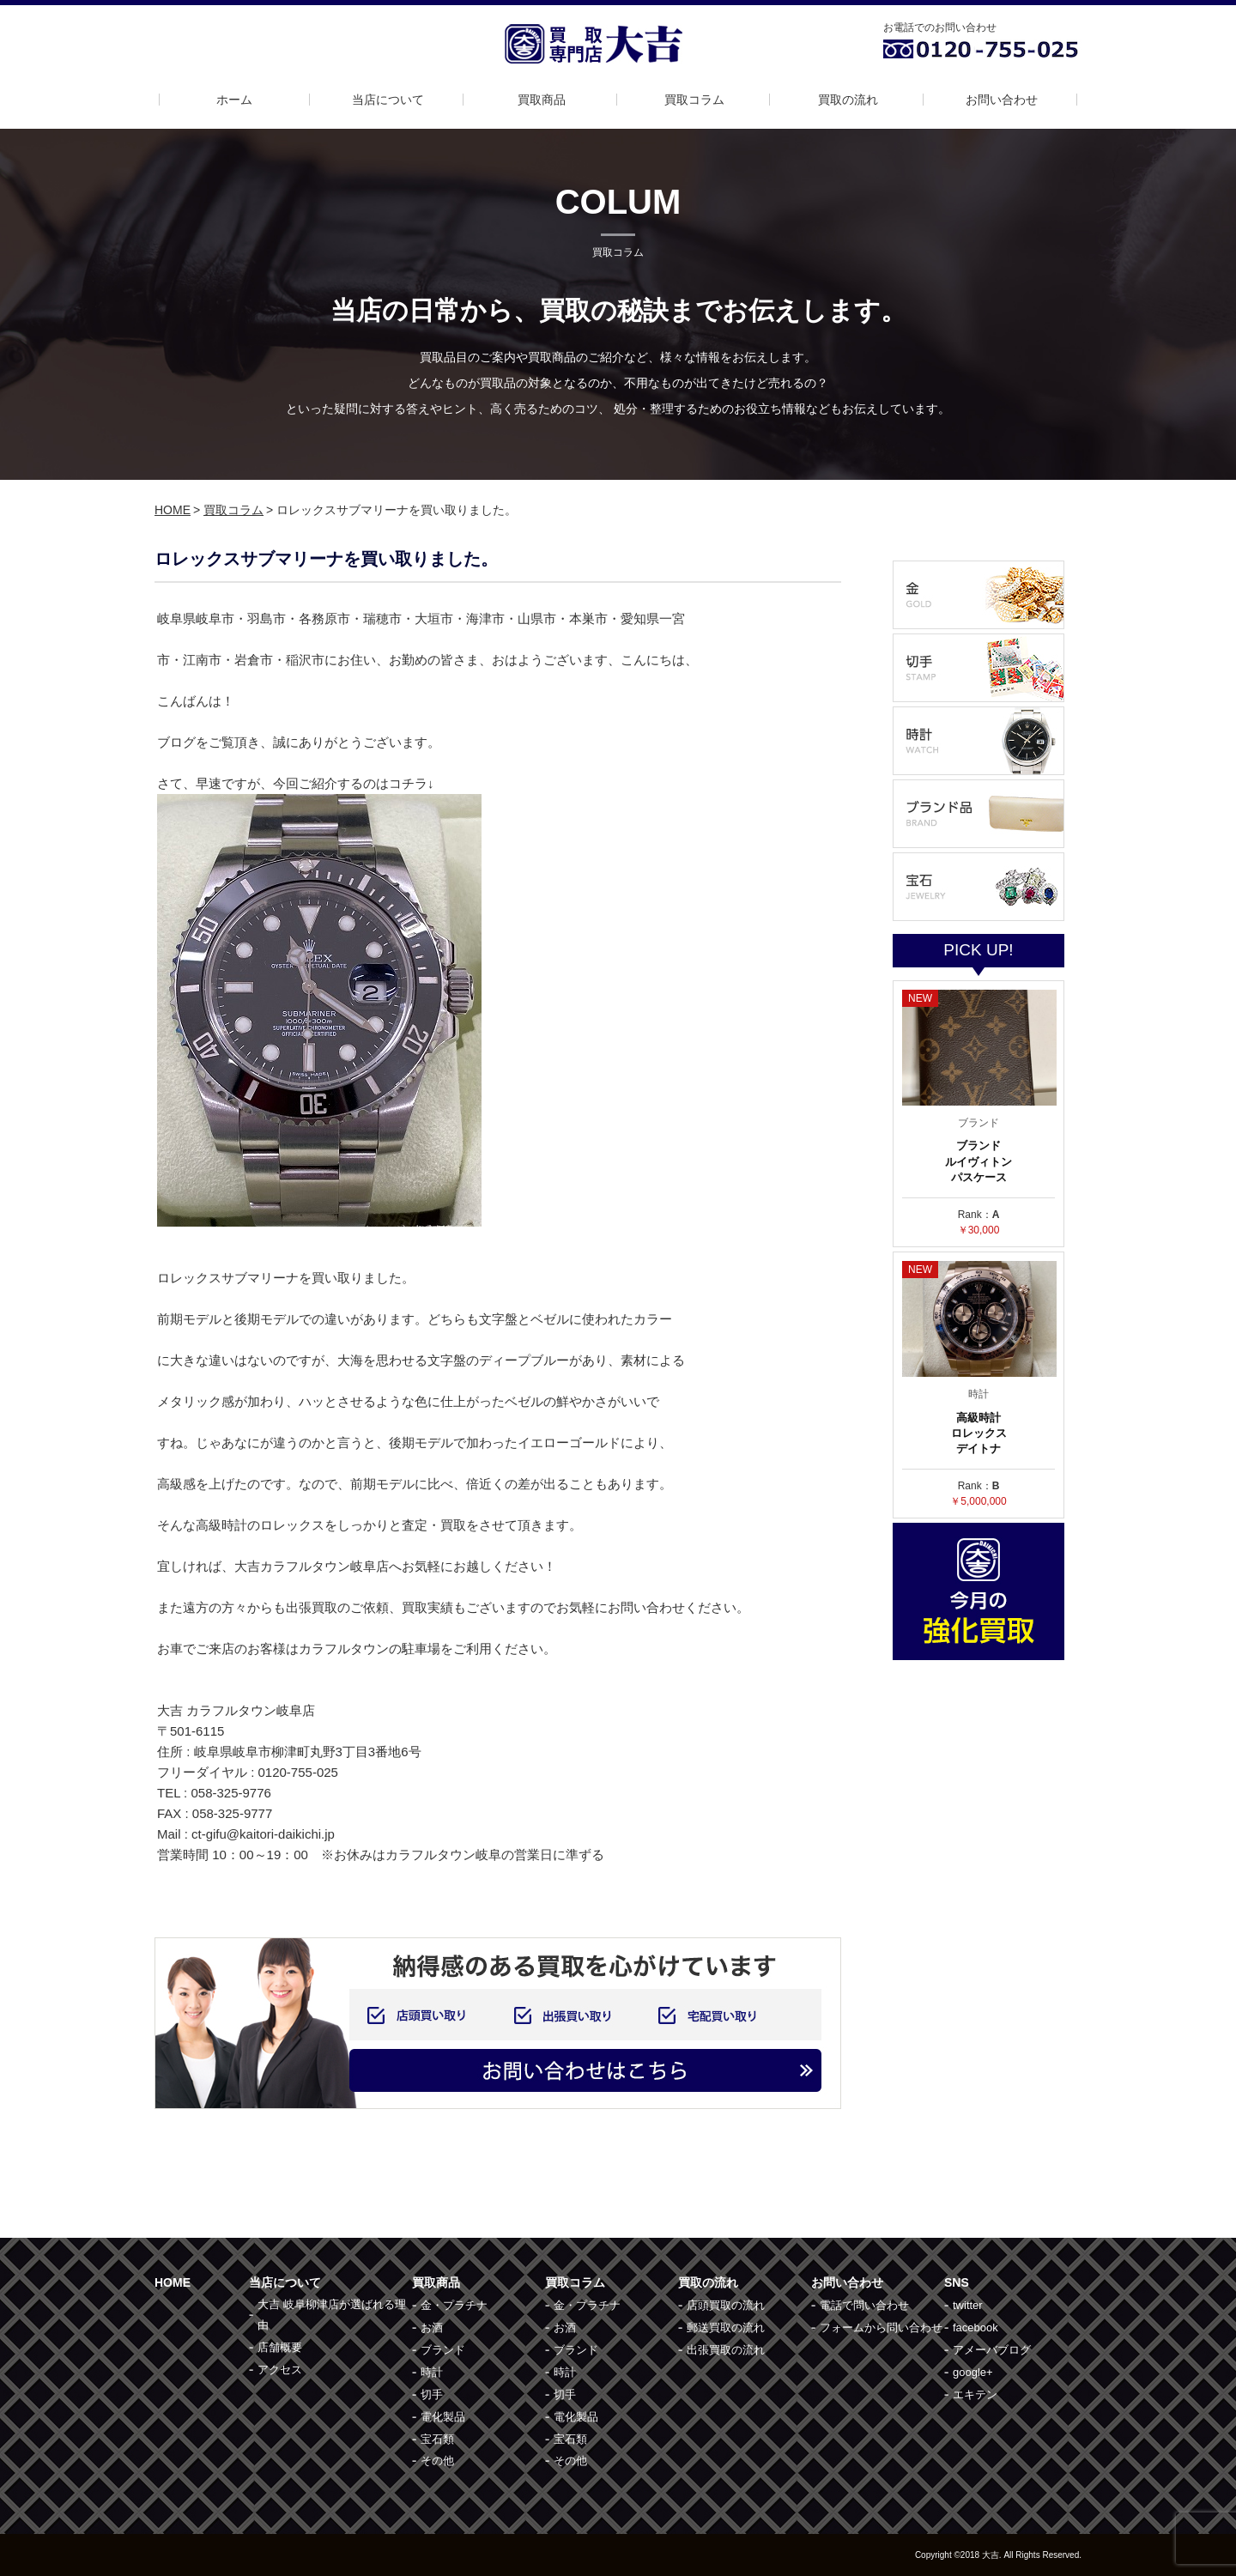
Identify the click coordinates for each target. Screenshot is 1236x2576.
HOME (172, 510)
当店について (388, 100)
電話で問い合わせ (864, 2305)
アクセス (280, 2369)
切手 (432, 2394)
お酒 (432, 2327)
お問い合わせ (1002, 100)
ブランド (443, 2349)
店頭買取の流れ (726, 2305)
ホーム (234, 100)
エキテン (975, 2394)
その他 (437, 2460)
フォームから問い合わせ (881, 2327)
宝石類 (437, 2439)
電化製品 (443, 2416)
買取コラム (694, 100)
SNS (956, 2282)
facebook (975, 2327)
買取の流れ (848, 100)
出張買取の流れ (726, 2349)
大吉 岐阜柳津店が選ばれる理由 (332, 2314)
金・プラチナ (454, 2305)
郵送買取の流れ (726, 2327)
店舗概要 (280, 2347)
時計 (432, 2372)
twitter (968, 2305)
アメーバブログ (992, 2349)
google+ (973, 2372)
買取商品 (542, 100)
